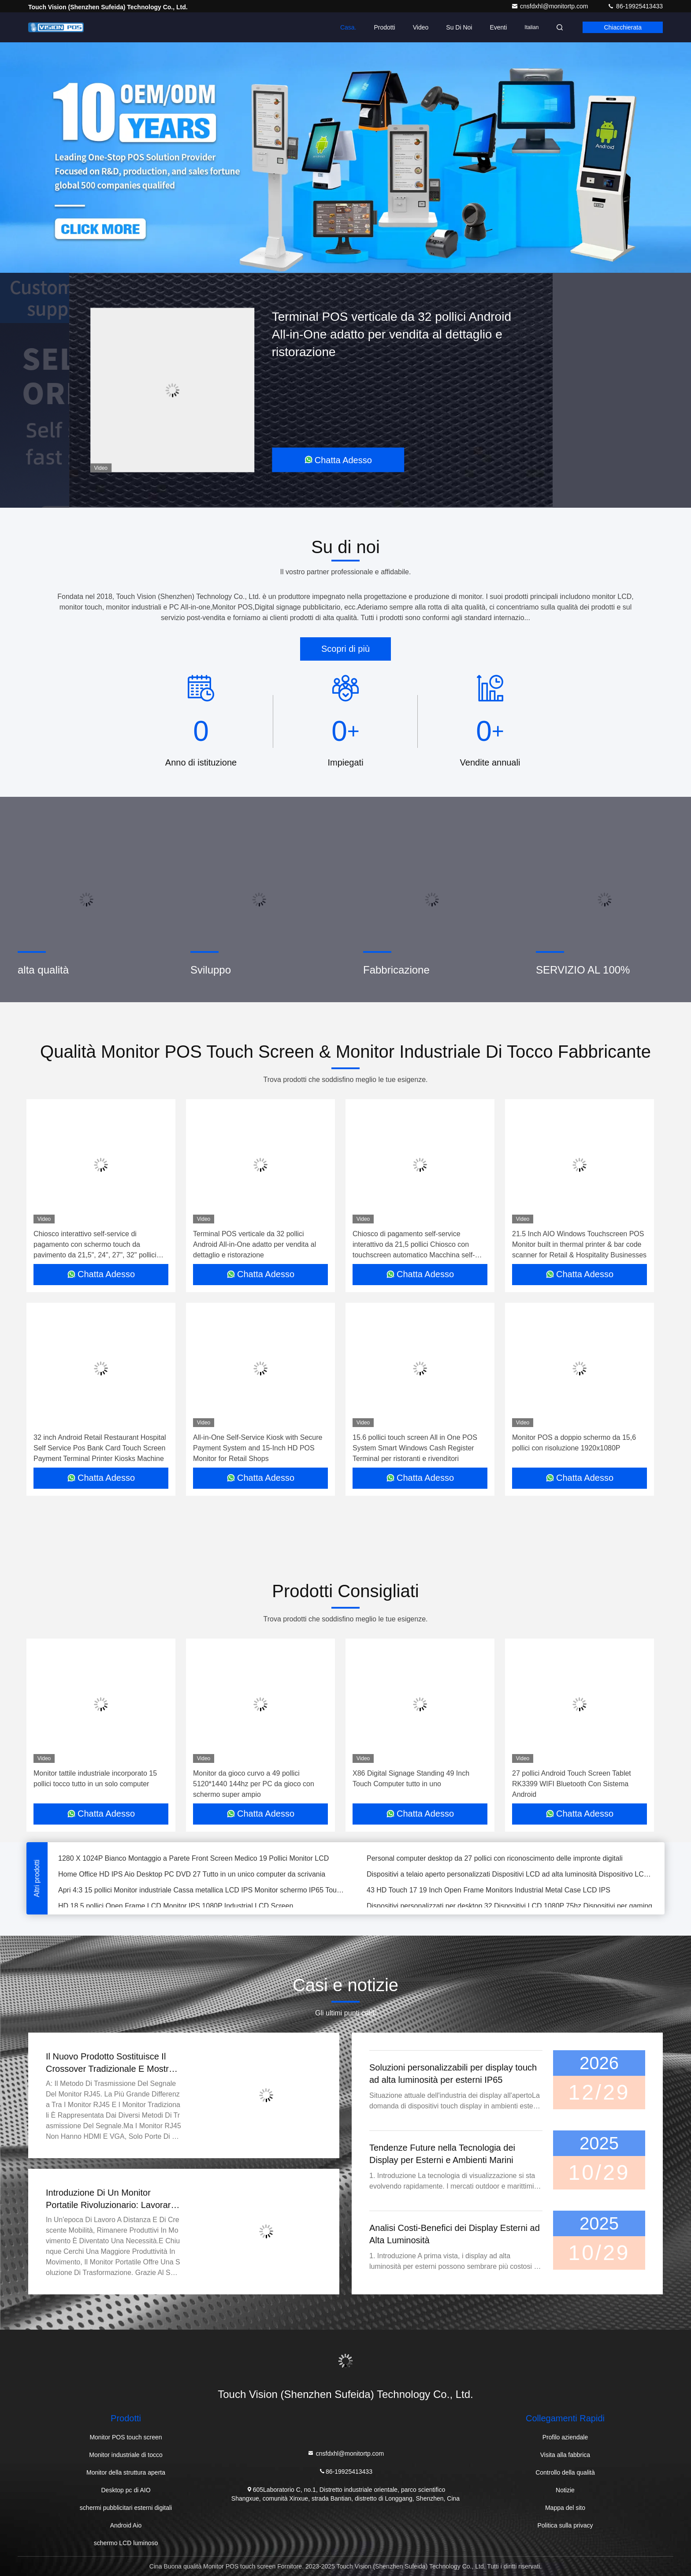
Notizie (565, 2490)
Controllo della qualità (565, 2472)
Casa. (348, 27)
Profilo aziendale (565, 2437)
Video (421, 27)
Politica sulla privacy (565, 2525)
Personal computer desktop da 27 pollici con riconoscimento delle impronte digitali (495, 1859)
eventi (498, 27)
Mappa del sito (565, 2507)
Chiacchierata (623, 27)
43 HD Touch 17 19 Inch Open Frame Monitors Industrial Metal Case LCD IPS (488, 1891)
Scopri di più (345, 649)
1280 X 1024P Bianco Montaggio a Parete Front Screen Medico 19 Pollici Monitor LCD (193, 1859)
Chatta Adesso (338, 460)
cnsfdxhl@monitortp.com (550, 6)
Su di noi (459, 27)
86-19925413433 (635, 6)
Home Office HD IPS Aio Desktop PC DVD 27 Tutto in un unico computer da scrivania (191, 1875)
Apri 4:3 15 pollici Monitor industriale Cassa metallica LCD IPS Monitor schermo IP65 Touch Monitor (202, 1891)
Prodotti (384, 27)
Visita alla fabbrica (565, 2454)
